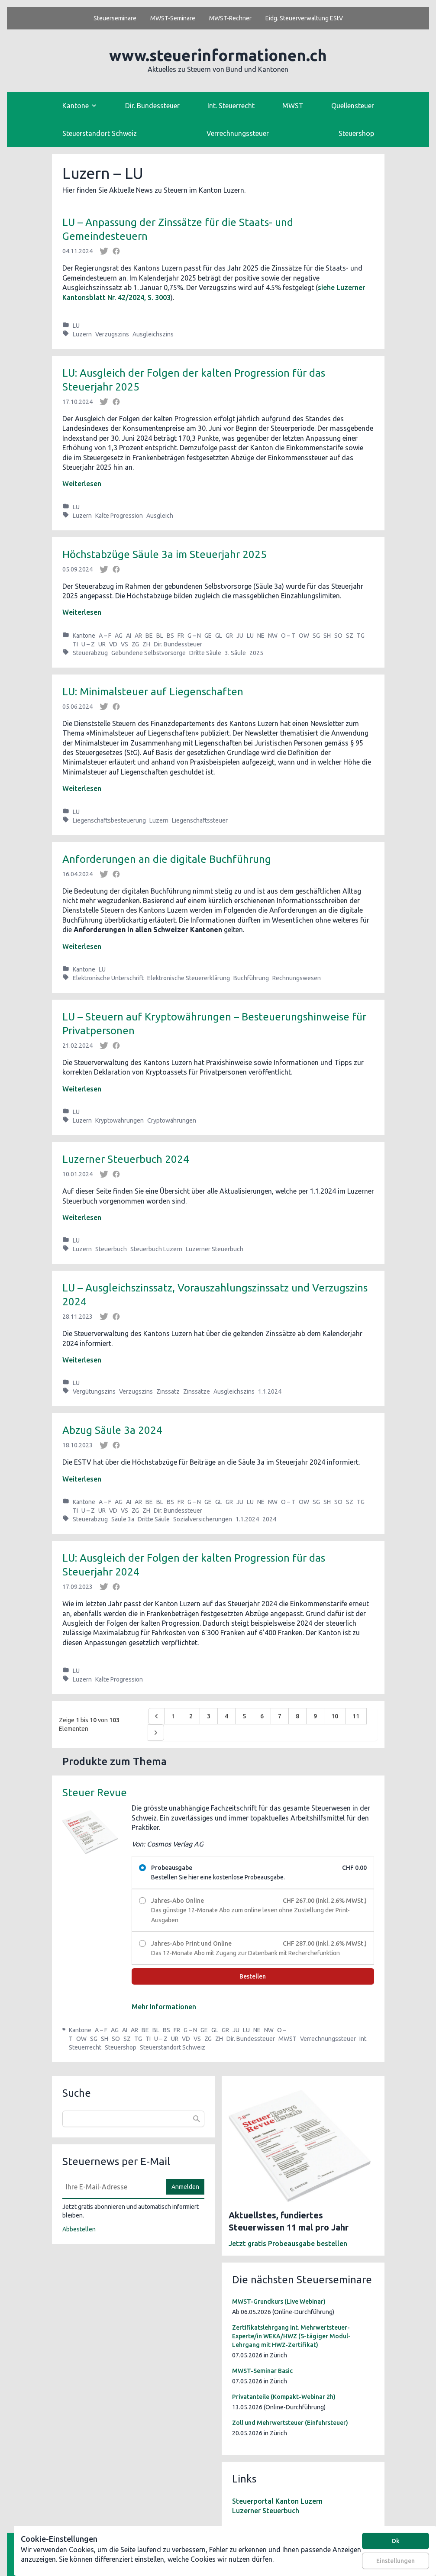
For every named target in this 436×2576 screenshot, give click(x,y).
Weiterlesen (81, 483)
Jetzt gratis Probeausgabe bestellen (288, 2243)
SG (316, 635)
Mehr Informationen (164, 2007)
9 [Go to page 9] (315, 1716)
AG (119, 635)
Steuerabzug (90, 652)
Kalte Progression (119, 515)
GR (229, 635)
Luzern (82, 334)
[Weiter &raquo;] (156, 1732)
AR (138, 635)
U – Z (88, 644)
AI (128, 635)
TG (361, 635)
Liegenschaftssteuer (200, 820)
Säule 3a (122, 1519)
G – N (194, 635)
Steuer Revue (94, 1792)
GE (208, 635)
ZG (135, 644)
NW (273, 635)
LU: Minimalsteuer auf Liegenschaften (152, 691)
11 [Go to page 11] (355, 1716)
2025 (256, 652)
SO (338, 635)
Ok (395, 2540)
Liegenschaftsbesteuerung (109, 820)
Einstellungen (395, 2560)
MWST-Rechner (230, 18)
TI (75, 644)
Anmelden (185, 2186)
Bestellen (252, 1976)
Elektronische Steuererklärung (188, 978)
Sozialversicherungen (202, 1519)
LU (76, 325)
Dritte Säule (205, 652)
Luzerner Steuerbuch (214, 1249)
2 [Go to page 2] (191, 1716)
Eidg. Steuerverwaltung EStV (304, 18)
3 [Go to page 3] (208, 1716)
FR (181, 635)
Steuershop (356, 133)
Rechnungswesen (296, 978)
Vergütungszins (94, 1391)
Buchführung (251, 978)
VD (113, 644)
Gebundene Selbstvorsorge (148, 652)
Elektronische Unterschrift (108, 978)
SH (327, 635)
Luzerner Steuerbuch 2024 (125, 1159)
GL (218, 635)
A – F (105, 635)
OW (304, 635)
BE (149, 635)
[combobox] (133, 2119)
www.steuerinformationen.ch (218, 55)
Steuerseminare (115, 18)
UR (102, 644)
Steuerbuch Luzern (156, 1249)
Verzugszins (112, 334)
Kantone (84, 635)
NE (261, 635)
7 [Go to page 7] (279, 1716)
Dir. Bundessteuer (152, 106)
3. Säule (235, 652)
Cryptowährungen (171, 1120)
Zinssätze (196, 1391)
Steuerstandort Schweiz (99, 133)
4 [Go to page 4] (226, 1716)
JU (239, 635)
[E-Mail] (111, 2187)
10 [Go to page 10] (334, 1716)
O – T (288, 635)
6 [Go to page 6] (262, 1716)
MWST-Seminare (172, 18)
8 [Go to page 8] (297, 1716)
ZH (146, 644)
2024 (269, 1519)
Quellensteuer (352, 106)
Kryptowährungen (119, 1120)
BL (159, 635)
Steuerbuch (111, 1249)
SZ (349, 635)
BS (170, 635)
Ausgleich (159, 515)
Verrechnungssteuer (238, 133)
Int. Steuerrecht (231, 106)
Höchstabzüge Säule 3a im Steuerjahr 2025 (164, 554)
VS (124, 644)
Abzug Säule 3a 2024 (112, 1430)
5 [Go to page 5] (244, 1716)
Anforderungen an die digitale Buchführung (166, 859)
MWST (293, 106)
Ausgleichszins (153, 334)
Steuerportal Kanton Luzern (277, 2501)
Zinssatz (168, 1391)
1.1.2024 (269, 1391)
